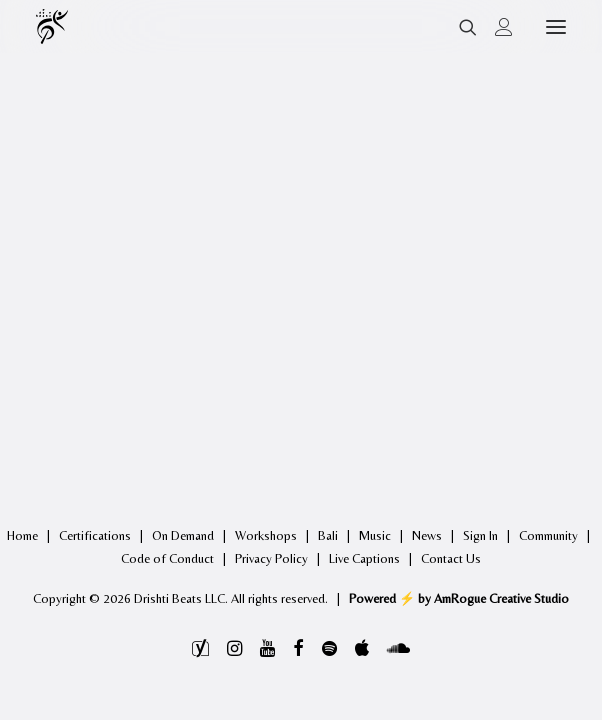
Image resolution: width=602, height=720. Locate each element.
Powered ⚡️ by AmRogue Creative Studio (459, 598)
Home (22, 535)
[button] (556, 26)
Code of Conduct (167, 558)
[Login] (495, 27)
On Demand (183, 535)
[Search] (459, 27)
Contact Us (451, 558)
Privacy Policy (271, 558)
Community (548, 535)
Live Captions (364, 558)
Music (375, 535)
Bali (328, 535)
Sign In (480, 535)
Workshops (266, 535)
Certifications (95, 535)
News (427, 535)
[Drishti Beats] (53, 26)
